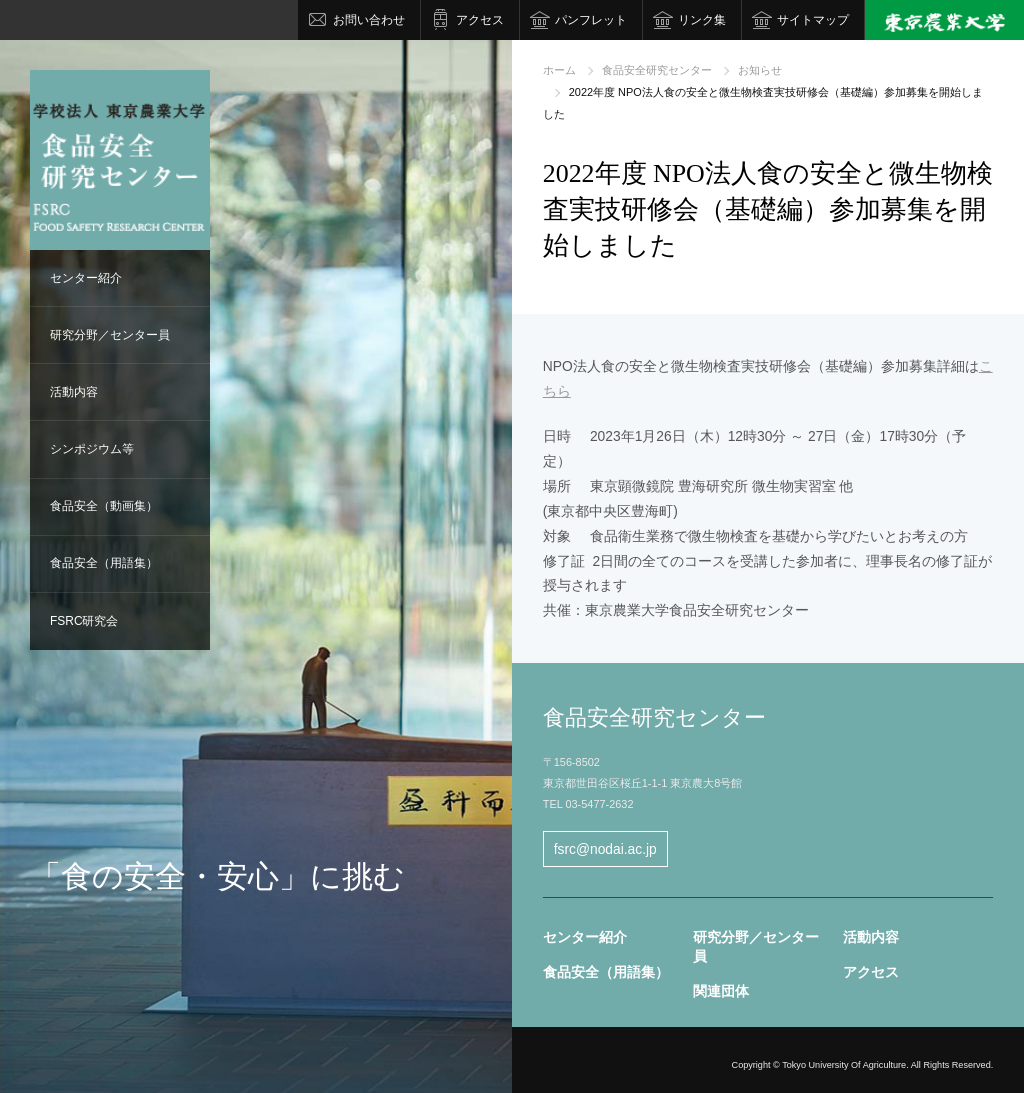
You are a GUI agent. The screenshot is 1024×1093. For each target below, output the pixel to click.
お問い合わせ (369, 20)
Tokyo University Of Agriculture (844, 1065)
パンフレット (591, 20)
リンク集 (702, 20)
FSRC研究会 (84, 621)
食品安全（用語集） (104, 563)
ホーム (559, 70)
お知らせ (760, 70)
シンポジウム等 (92, 449)
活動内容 (74, 392)
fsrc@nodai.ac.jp (605, 849)
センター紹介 (86, 278)
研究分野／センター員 (110, 335)
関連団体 (721, 991)
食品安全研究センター (657, 70)
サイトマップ (813, 20)
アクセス (480, 20)
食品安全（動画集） (104, 506)
